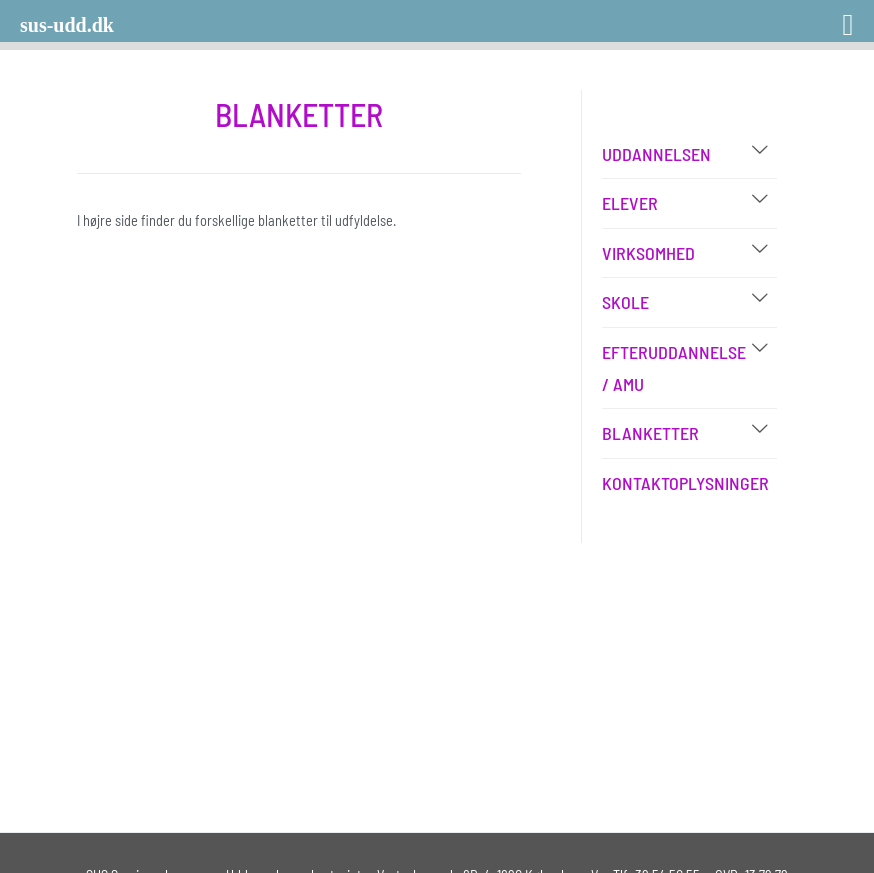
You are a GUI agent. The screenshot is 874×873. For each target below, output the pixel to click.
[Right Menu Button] (822, 17)
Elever (630, 203)
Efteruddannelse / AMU (674, 368)
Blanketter (650, 433)
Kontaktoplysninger (685, 483)
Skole (625, 302)
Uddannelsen (656, 154)
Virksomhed (648, 253)
